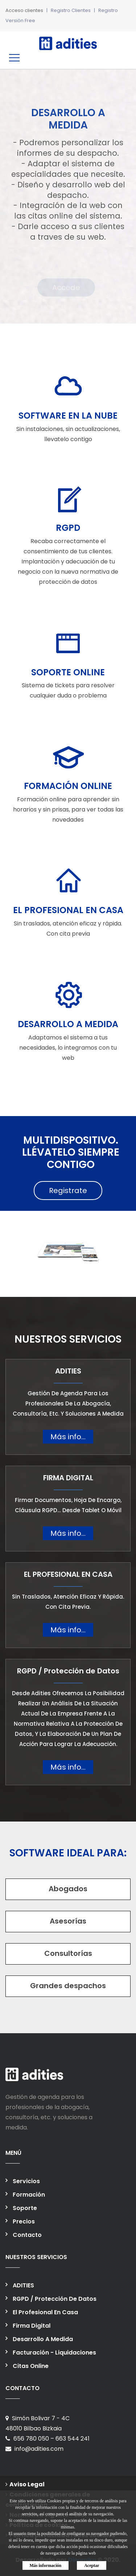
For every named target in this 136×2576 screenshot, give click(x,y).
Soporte (25, 2208)
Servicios (26, 2181)
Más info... (68, 1437)
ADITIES (23, 2285)
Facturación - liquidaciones (54, 2352)
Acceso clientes (24, 10)
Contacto (27, 2235)
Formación (29, 2194)
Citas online (31, 2366)
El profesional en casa (45, 2312)
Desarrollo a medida (43, 2339)
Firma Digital (31, 2325)
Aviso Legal (25, 2484)
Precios (24, 2221)
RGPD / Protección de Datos (54, 2299)
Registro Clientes (71, 10)
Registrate (68, 1190)
